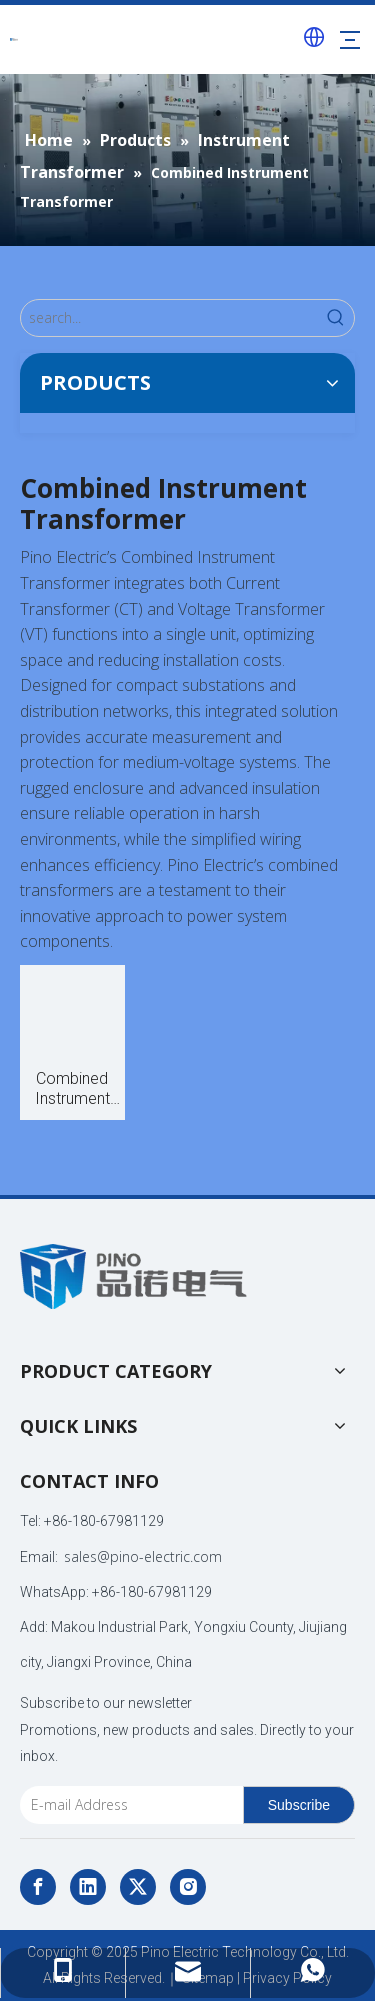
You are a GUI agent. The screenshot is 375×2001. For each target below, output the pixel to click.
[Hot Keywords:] (336, 318)
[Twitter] (138, 1887)
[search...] (169, 318)
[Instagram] (188, 1887)
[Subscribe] (299, 1805)
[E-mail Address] (127, 1805)
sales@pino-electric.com (143, 1556)
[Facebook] (38, 1887)
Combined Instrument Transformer (72, 1089)
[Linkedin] (88, 1887)
